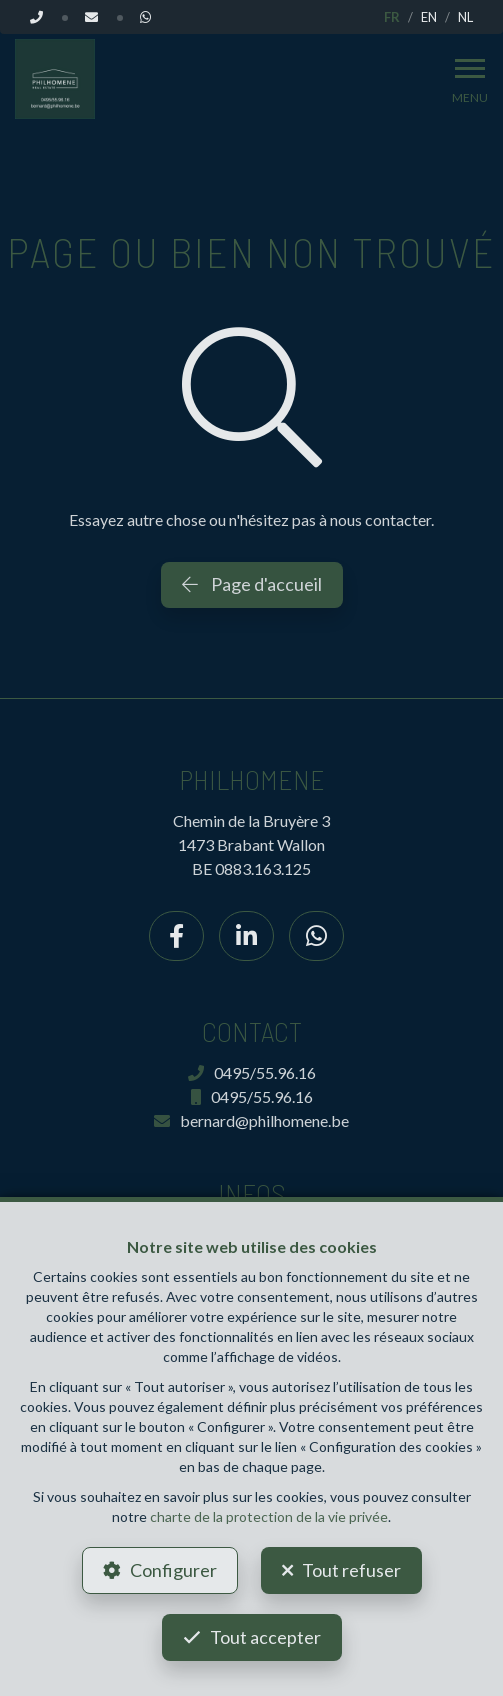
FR (392, 17)
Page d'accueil (252, 584)
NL (465, 17)
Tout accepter (265, 1637)
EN (429, 17)
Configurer (173, 1570)
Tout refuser (351, 1570)
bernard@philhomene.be (251, 1120)
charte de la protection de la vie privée (269, 1516)
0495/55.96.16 (252, 1072)
